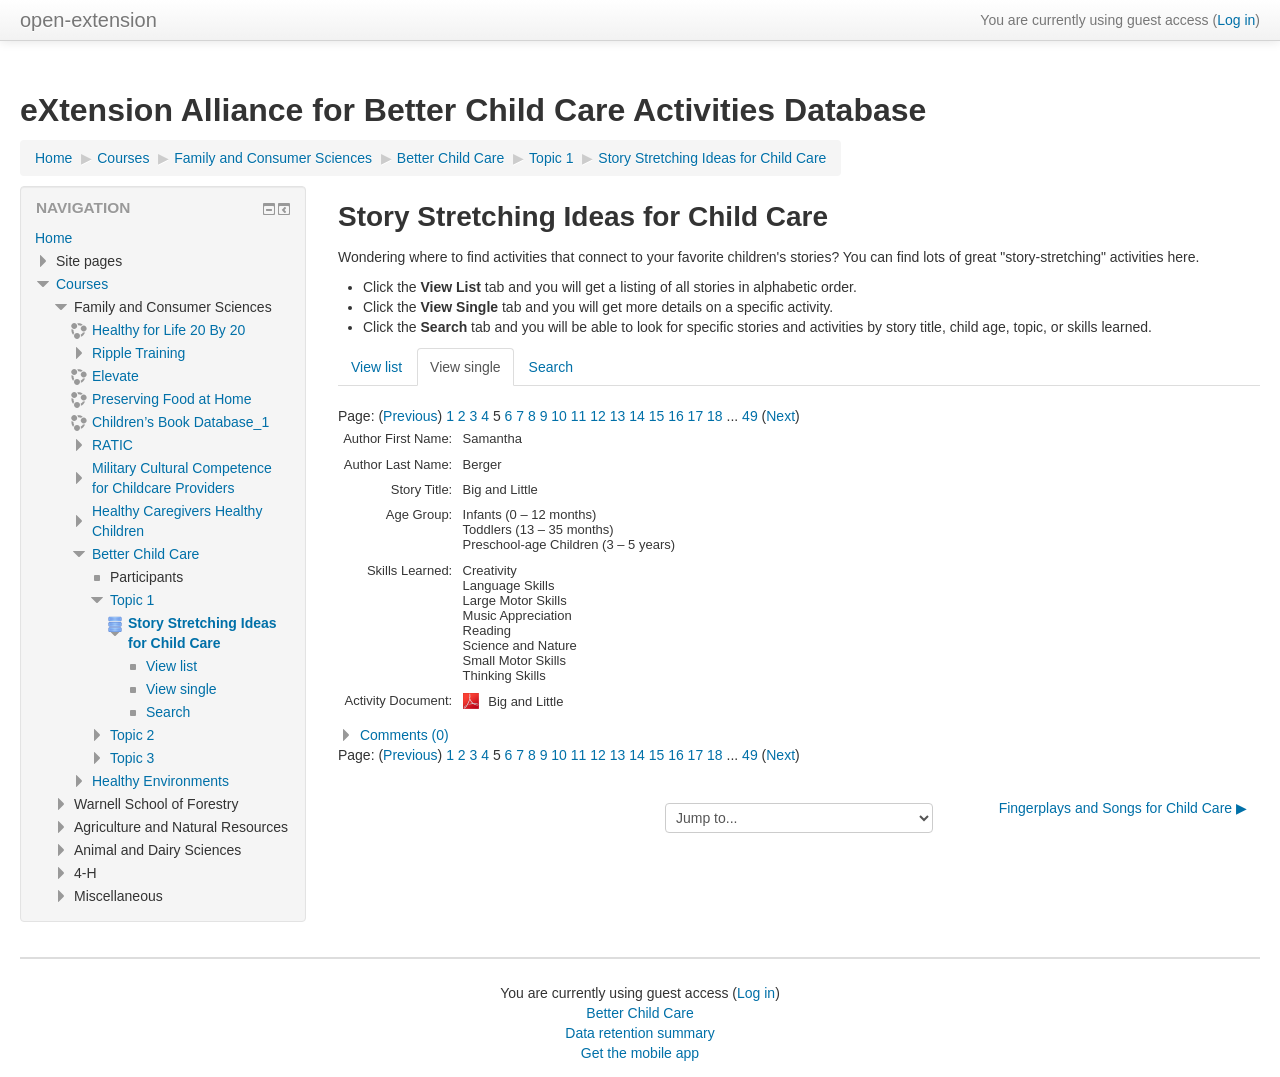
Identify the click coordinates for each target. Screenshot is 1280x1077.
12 (598, 416)
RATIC (112, 445)
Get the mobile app (640, 1053)
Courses (82, 284)
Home (53, 238)
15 (657, 416)
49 (750, 416)
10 (559, 416)
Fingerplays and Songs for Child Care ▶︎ (1123, 808)
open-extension (88, 20)
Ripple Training (138, 353)
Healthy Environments (160, 781)
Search (551, 367)
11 (579, 416)
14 (637, 416)
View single (465, 367)
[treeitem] (163, 238)
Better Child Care (145, 554)
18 (715, 416)
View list (376, 367)
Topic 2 (132, 735)
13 (618, 416)
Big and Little (525, 701)
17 (696, 416)
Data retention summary (639, 1033)
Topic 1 (132, 600)
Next (780, 416)
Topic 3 (132, 758)
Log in (1236, 20)
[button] (799, 735)
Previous (410, 416)
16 (676, 416)
